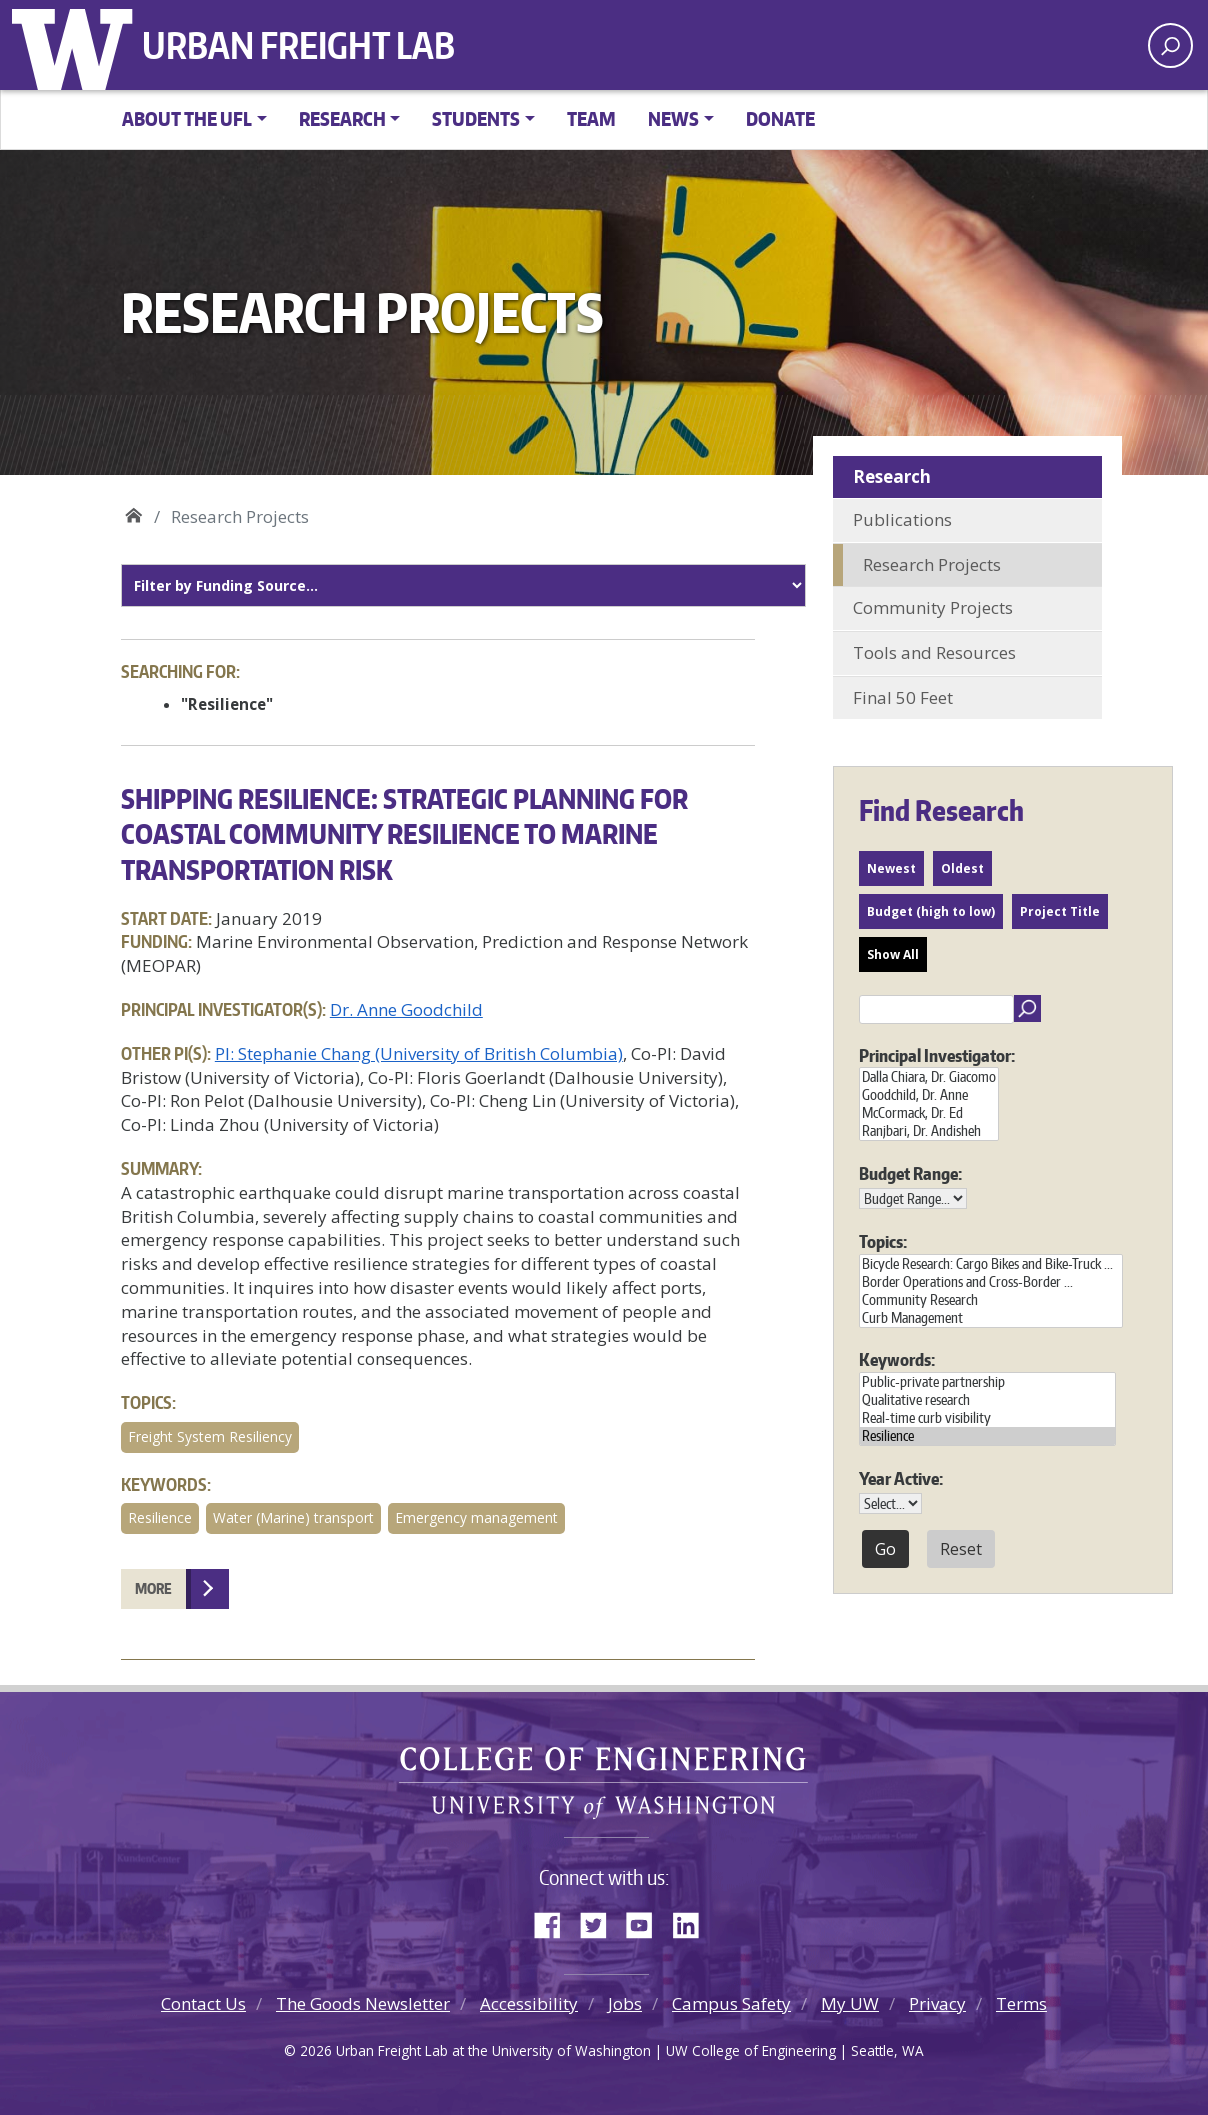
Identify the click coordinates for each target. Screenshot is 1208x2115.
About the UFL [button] (187, 118)
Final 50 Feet (903, 697)
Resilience (160, 1517)
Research (892, 476)
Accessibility (529, 2003)
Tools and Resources (934, 652)
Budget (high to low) (931, 911)
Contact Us (203, 2003)
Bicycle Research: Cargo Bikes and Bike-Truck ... (991, 1264)
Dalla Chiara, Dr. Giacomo (929, 1077)
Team (591, 118)
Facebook (555, 1921)
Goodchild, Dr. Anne (929, 1095)
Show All (893, 954)
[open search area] (1170, 45)
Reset (961, 1549)
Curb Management (991, 1318)
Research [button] (342, 118)
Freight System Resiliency (210, 1436)
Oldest (962, 868)
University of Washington (77, 45)
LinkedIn (693, 1921)
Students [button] (476, 118)
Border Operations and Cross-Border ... (991, 1282)
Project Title (1060, 911)
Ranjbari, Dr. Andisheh (929, 1131)
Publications (902, 519)
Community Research (991, 1300)
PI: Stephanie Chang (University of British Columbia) (419, 1053)
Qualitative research (987, 1400)
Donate (780, 118)
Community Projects (933, 607)
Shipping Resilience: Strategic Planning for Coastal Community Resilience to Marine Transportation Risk (404, 833)
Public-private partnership (987, 1382)
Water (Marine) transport (293, 1517)
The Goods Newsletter (363, 2003)
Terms (1021, 2003)
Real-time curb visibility (987, 1418)
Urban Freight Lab (298, 45)
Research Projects (932, 564)
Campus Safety (731, 2003)
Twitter (601, 1921)
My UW (850, 2003)
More (153, 1588)
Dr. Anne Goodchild (406, 1009)
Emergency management (476, 1517)
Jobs (625, 2003)
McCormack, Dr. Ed (929, 1113)
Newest (891, 868)
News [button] (673, 118)
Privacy (937, 2003)
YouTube (647, 1921)
